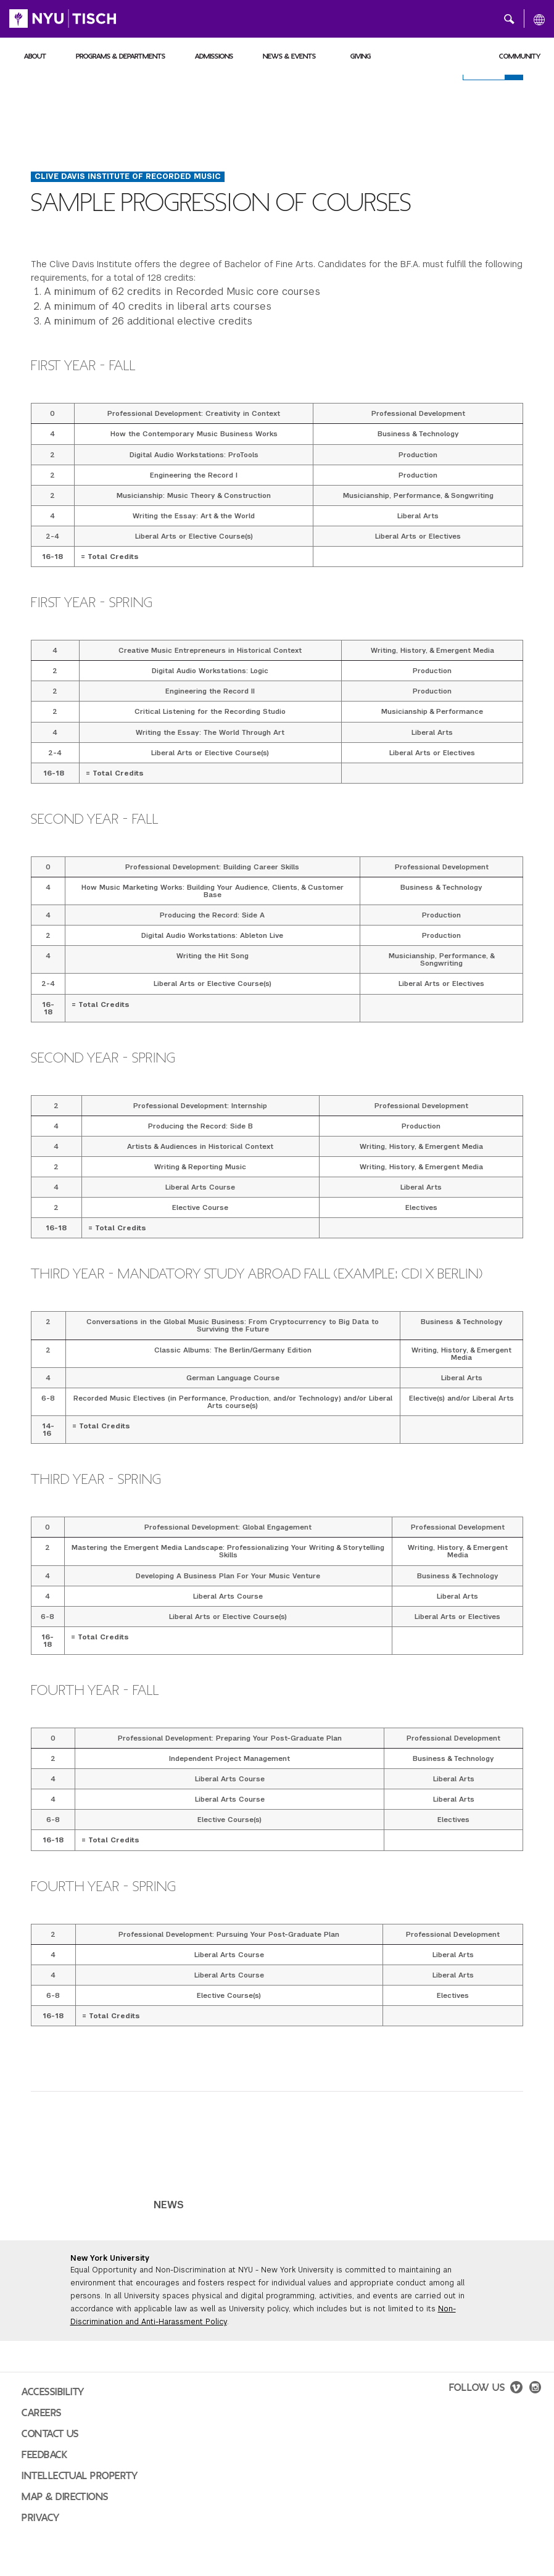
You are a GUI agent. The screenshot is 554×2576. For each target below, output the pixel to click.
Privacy (41, 2518)
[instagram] (535, 2389)
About (35, 56)
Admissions (214, 56)
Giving (360, 56)
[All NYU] (539, 19)
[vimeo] (516, 2389)
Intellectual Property (80, 2476)
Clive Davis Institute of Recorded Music (128, 176)
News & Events (289, 56)
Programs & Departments (120, 56)
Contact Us (50, 2434)
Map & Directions (65, 2497)
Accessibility (53, 2392)
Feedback (44, 2455)
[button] (509, 18)
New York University (109, 2258)
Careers (42, 2413)
